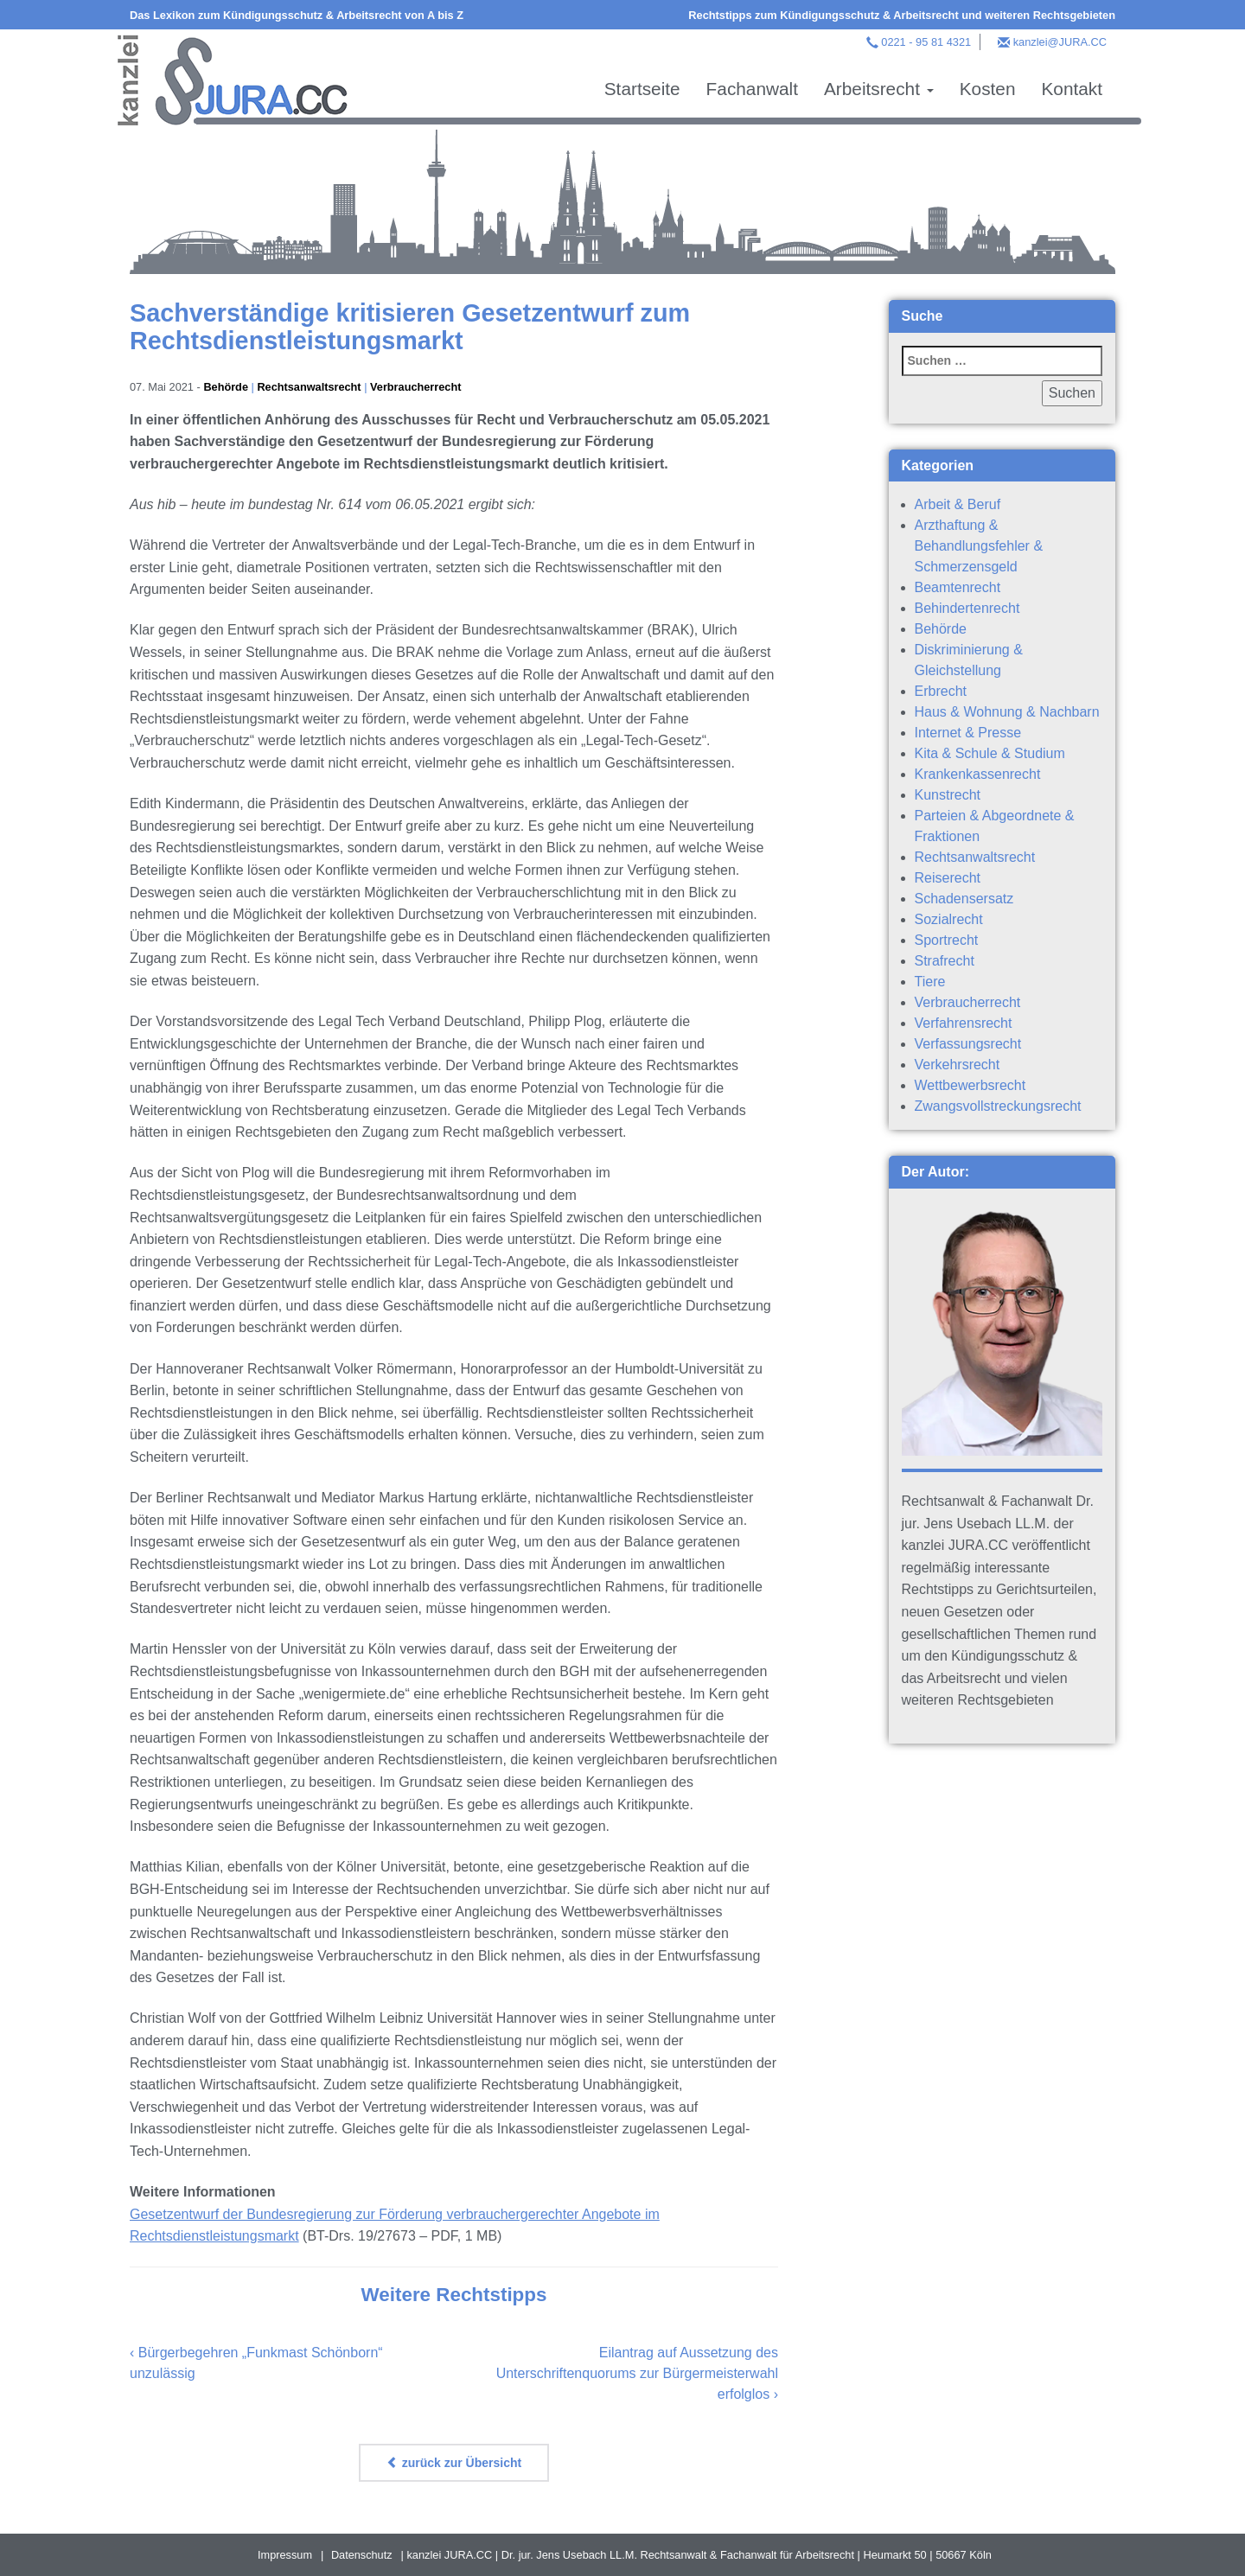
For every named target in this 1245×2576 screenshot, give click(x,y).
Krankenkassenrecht (978, 774)
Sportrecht (947, 940)
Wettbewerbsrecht (970, 1085)
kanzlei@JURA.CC (1060, 41)
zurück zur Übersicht (453, 2463)
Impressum (285, 2554)
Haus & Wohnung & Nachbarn (1007, 712)
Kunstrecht (947, 794)
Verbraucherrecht (417, 386)
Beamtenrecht (958, 587)
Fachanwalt (752, 89)
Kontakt (1071, 89)
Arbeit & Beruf (958, 504)
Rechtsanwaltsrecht (310, 386)
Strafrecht (944, 960)
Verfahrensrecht (963, 1023)
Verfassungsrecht (968, 1043)
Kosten (988, 89)
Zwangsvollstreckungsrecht (998, 1106)
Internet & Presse (968, 732)
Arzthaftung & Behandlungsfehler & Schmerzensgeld (979, 546)
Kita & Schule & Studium (990, 753)
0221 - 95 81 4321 (926, 41)
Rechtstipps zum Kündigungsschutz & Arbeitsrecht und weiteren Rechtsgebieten (901, 15)
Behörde (225, 386)
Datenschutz (362, 2554)
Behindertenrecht (967, 608)
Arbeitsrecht (879, 89)
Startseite (642, 89)
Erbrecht (941, 691)
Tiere (930, 981)
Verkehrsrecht (957, 1064)
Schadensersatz (964, 898)
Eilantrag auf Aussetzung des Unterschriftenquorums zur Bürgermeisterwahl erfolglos (637, 2373)
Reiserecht (947, 877)
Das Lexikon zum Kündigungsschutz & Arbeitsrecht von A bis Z (296, 15)
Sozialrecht (949, 919)
